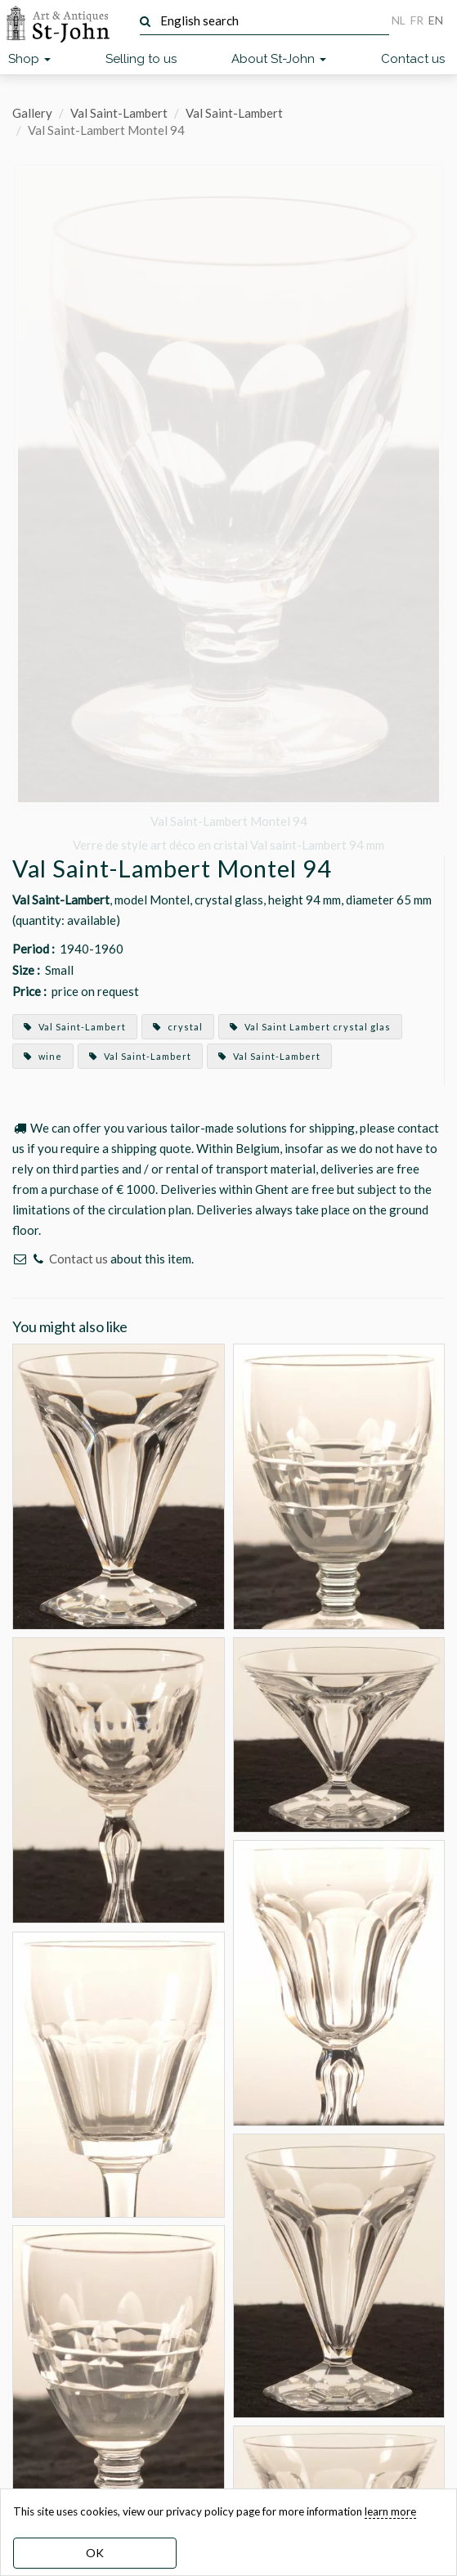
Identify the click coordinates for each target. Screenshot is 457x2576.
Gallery (32, 112)
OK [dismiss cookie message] (95, 2553)
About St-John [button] (278, 59)
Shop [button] (29, 59)
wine (43, 1056)
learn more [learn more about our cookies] (390, 2511)
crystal (178, 1026)
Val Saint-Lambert (119, 112)
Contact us (413, 59)
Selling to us (141, 59)
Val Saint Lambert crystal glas (310, 1026)
